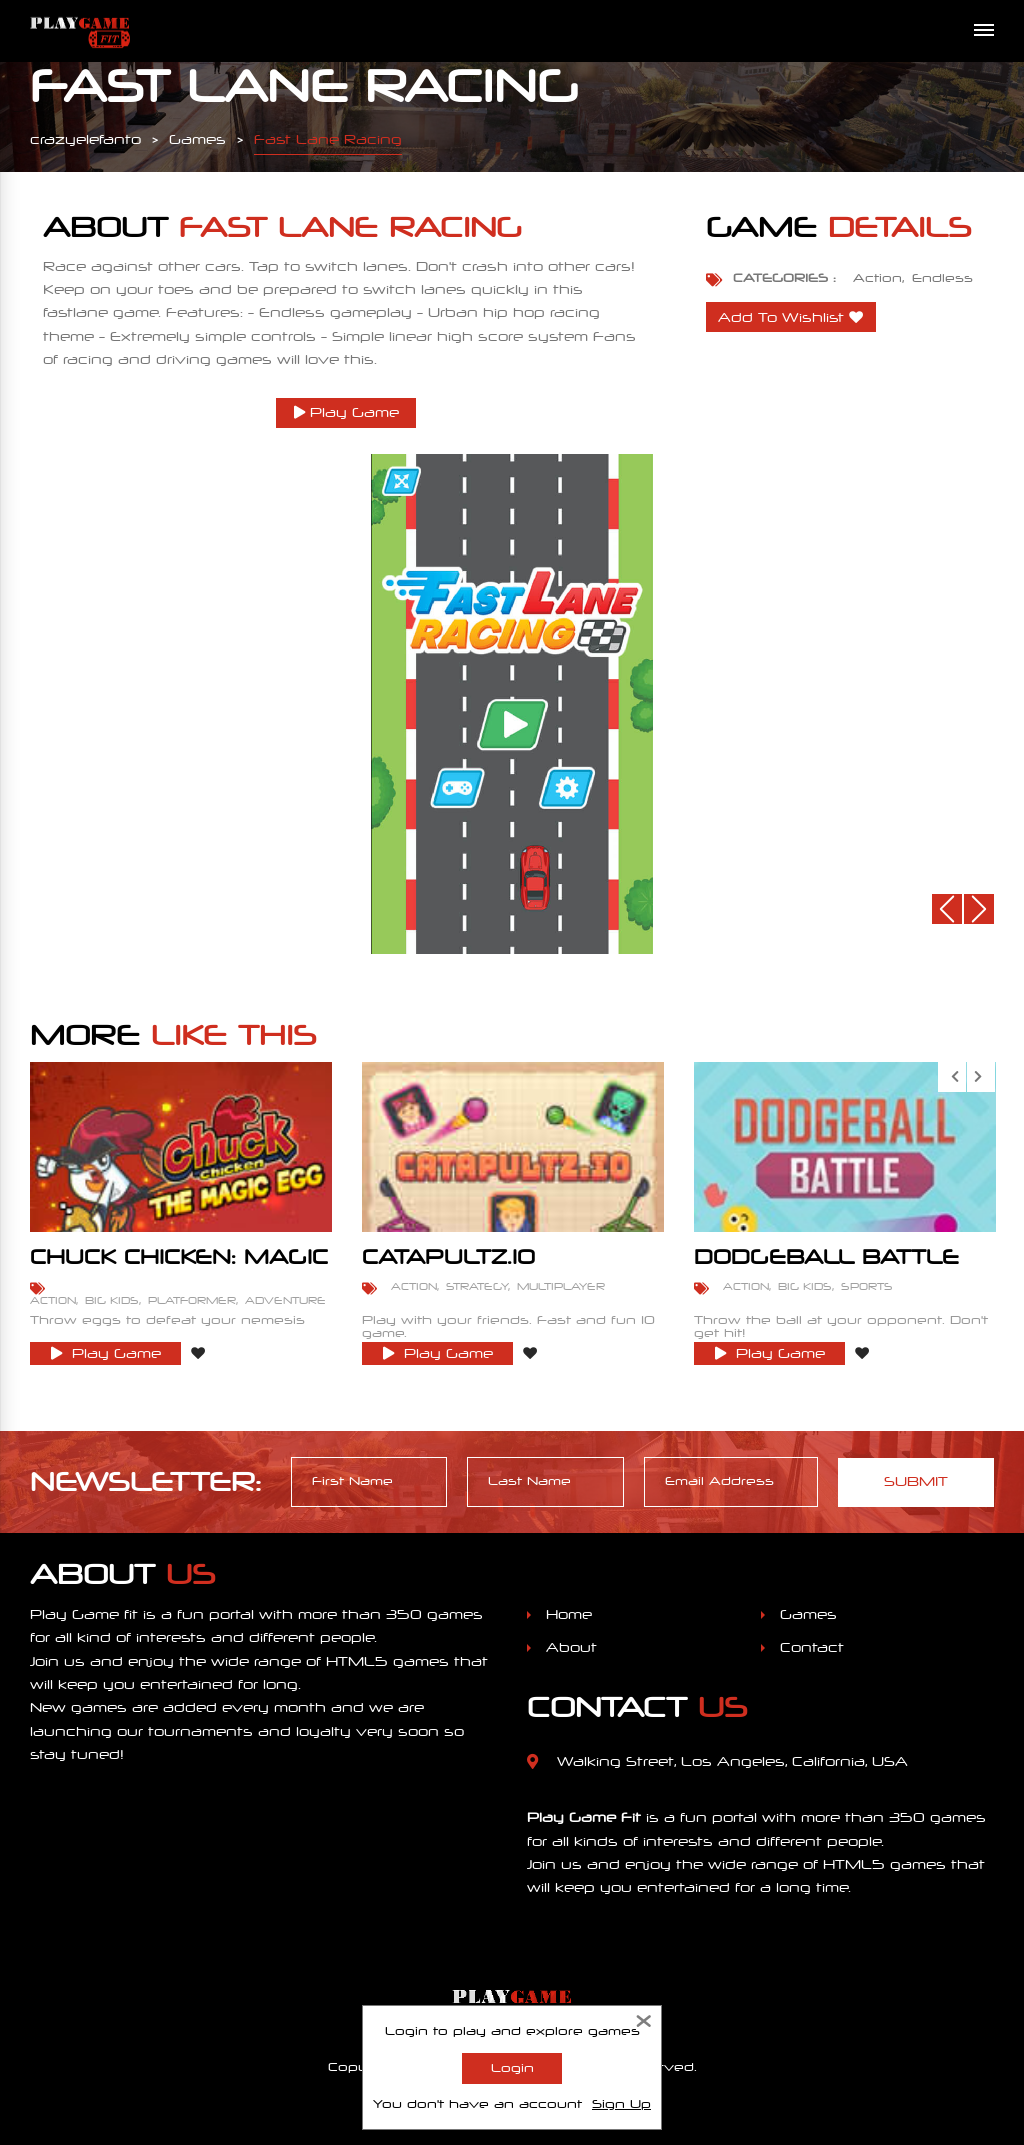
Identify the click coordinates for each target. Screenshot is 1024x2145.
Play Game (346, 412)
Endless (942, 278)
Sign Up (621, 2104)
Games (808, 1614)
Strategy (477, 1286)
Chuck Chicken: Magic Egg (179, 1266)
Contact (812, 1647)
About (571, 1647)
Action (877, 278)
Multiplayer (561, 1286)
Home (569, 1614)
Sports (867, 1286)
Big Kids (112, 1300)
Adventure (285, 1300)
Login (512, 2068)
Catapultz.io (448, 1257)
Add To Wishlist (781, 317)
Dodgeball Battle (826, 1257)
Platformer (192, 1300)
